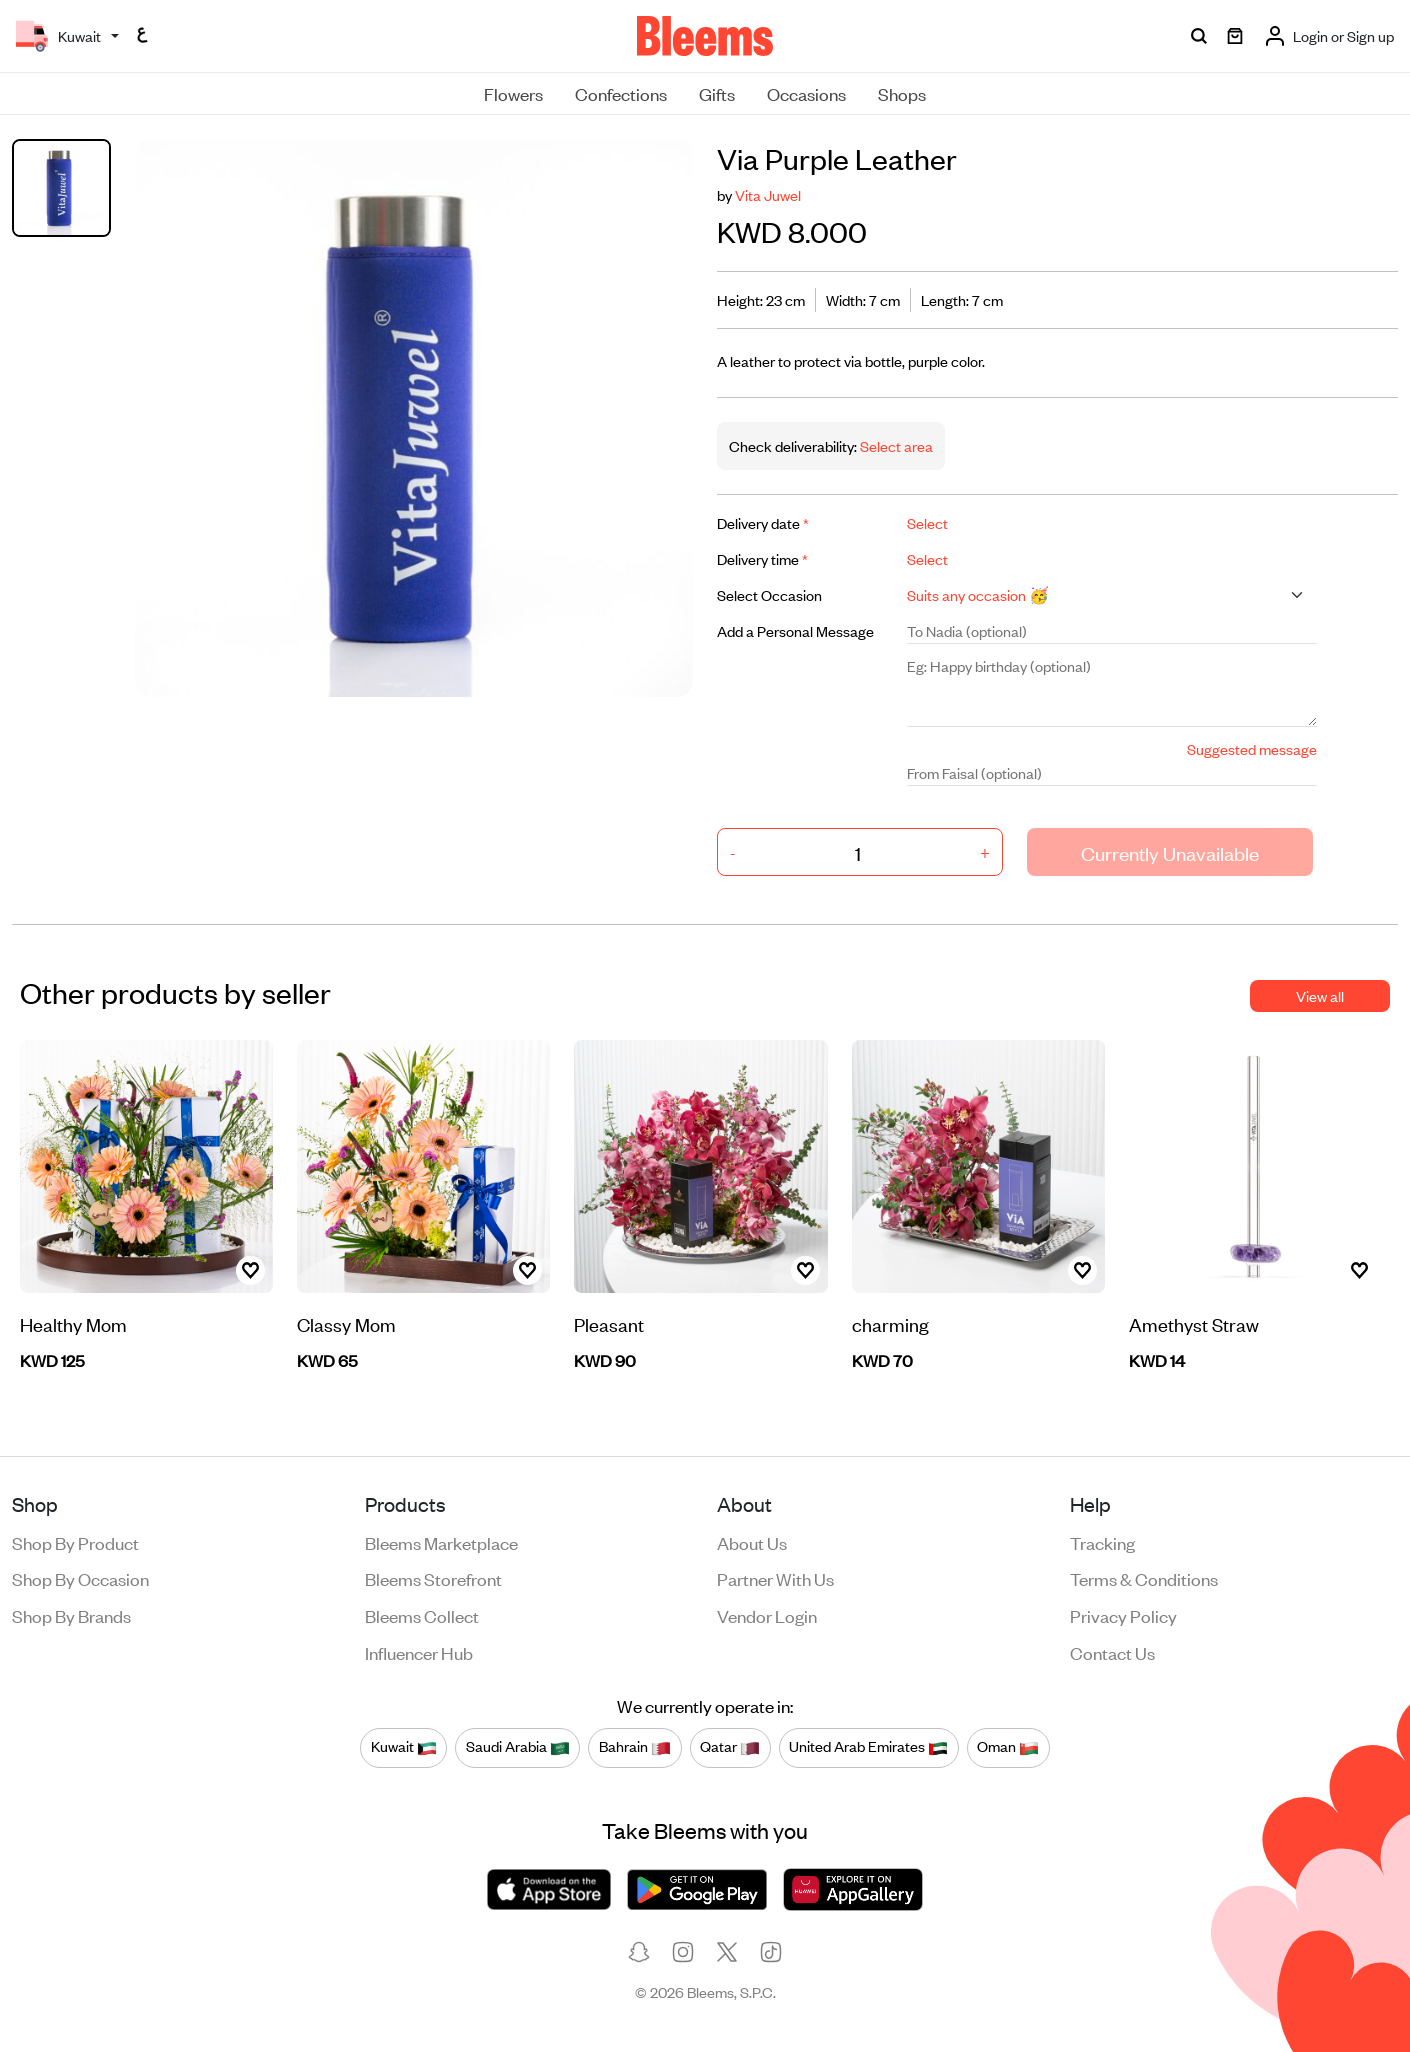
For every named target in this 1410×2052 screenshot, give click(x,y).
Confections (621, 93)
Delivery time (762, 558)
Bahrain (635, 1747)
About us (752, 1542)
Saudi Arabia (518, 1747)
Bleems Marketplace (441, 1542)
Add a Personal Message (795, 630)
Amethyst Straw (1194, 1323)
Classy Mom (346, 1323)
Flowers (513, 93)
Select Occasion (769, 594)
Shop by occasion (80, 1578)
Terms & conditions (1144, 1578)
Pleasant (609, 1323)
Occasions (806, 93)
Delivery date (763, 522)
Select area (895, 445)
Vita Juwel (768, 194)
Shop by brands (71, 1615)
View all (1320, 995)
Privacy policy (1123, 1615)
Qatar (730, 1747)
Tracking (1102, 1542)
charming (890, 1323)
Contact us (1112, 1652)
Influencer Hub (419, 1652)
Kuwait (404, 1747)
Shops (902, 93)
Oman (1008, 1747)
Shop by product (75, 1542)
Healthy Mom (73, 1323)
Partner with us (775, 1578)
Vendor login (767, 1615)
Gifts (717, 93)
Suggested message (1252, 748)
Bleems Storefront (433, 1578)
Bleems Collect (422, 1615)
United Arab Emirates (868, 1747)
